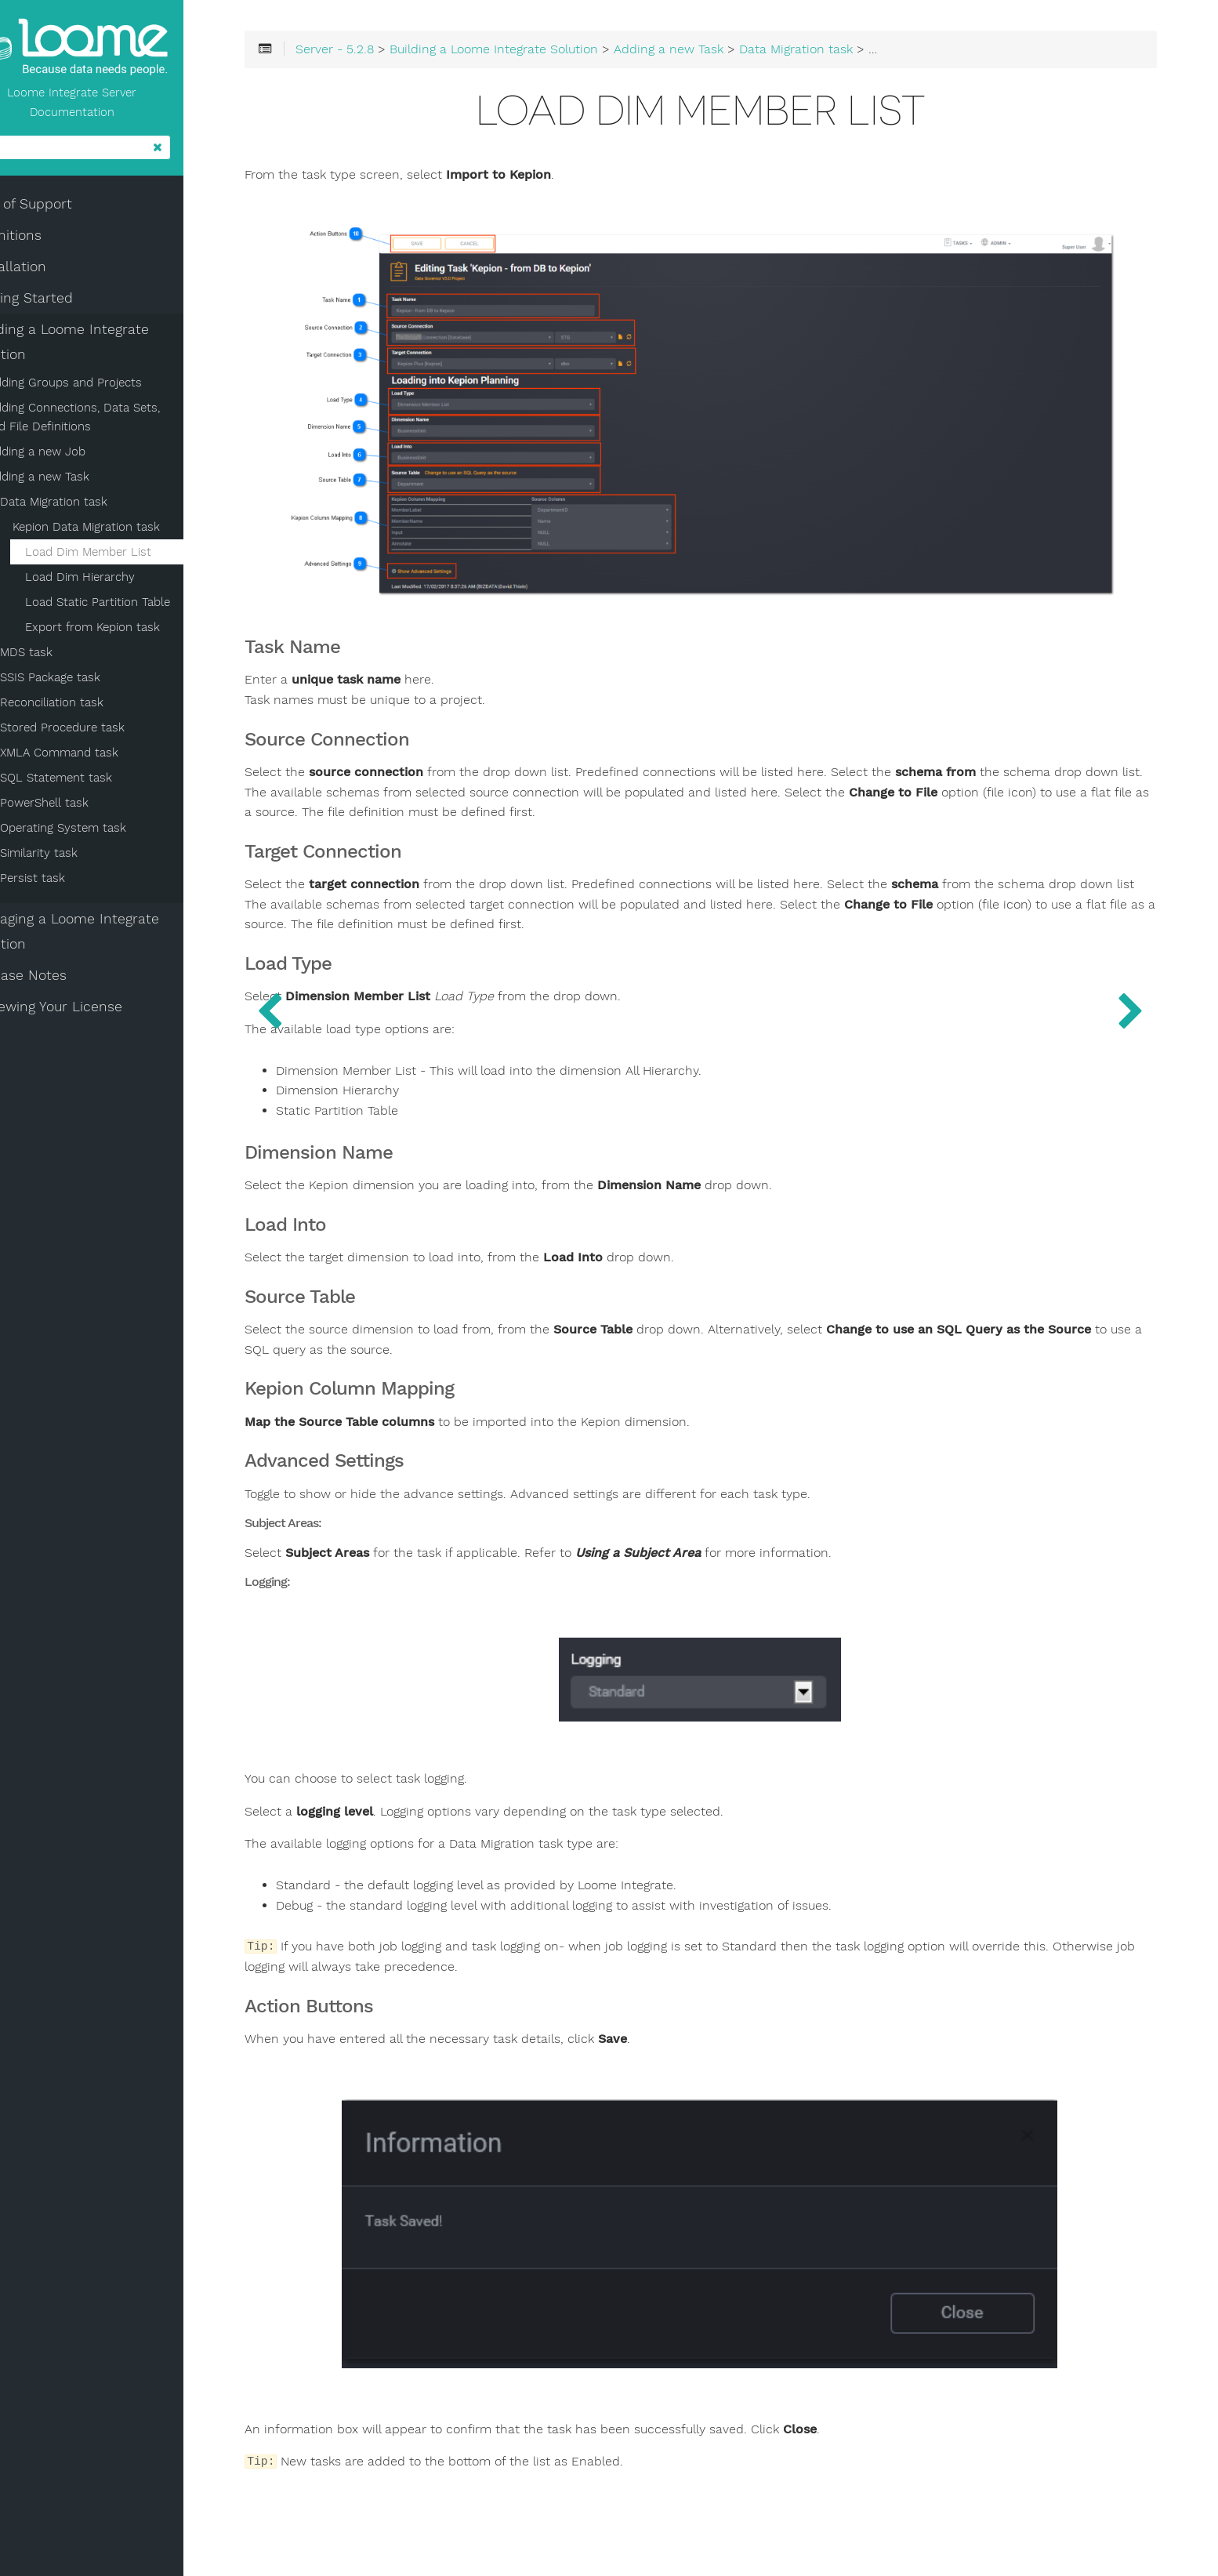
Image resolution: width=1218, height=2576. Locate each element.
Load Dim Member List (128, 556)
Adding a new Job (76, 455)
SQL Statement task (96, 782)
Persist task (72, 882)
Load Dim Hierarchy (120, 581)
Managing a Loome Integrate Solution (106, 935)
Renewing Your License (87, 1010)
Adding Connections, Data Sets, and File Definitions (112, 421)
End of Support (62, 208)
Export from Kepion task (132, 631)
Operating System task (103, 832)
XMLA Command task (99, 756)
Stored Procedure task (102, 731)
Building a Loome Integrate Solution (101, 345)
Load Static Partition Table (137, 606)
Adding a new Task (78, 480)
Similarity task (79, 857)
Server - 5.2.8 (400, 56)
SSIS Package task (90, 681)
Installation (49, 270)
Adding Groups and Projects (104, 386)
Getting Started (63, 302)
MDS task (66, 656)
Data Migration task (93, 506)
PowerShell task (84, 807)
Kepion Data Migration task (126, 531)
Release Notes (60, 979)
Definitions (47, 239)
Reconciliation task (91, 706)
